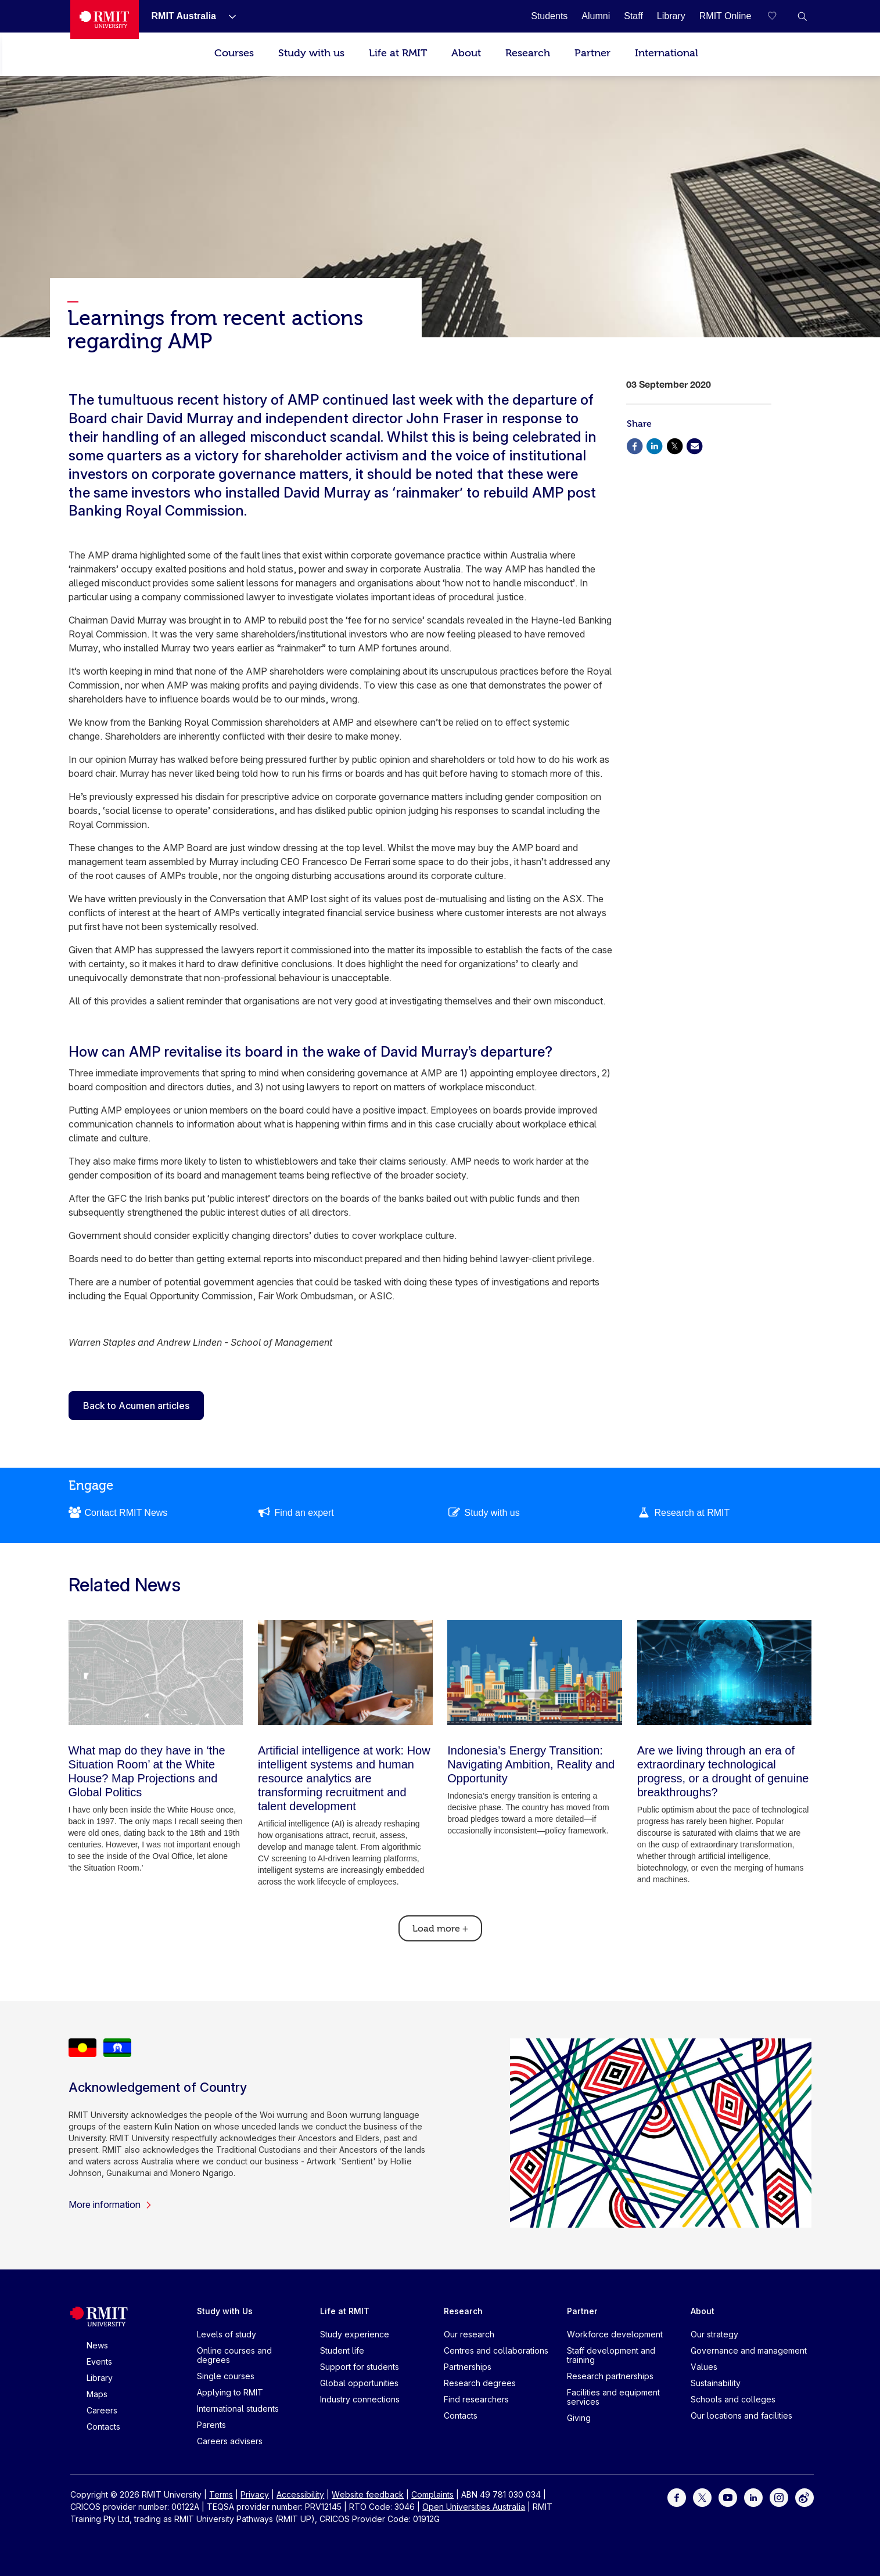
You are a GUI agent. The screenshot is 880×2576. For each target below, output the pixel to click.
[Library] (671, 16)
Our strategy (714, 2334)
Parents (211, 2425)
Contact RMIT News (126, 1513)
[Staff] (633, 16)
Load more (440, 1928)
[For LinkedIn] (753, 2497)
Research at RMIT (692, 1513)
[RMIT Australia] (183, 16)
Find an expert (304, 1513)
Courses (234, 53)
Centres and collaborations (496, 2350)
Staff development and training (611, 2355)
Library (100, 2378)
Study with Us (225, 2311)
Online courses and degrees (234, 2355)
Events (99, 2361)
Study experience (354, 2334)
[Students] (549, 16)
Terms (221, 2494)
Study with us (311, 53)
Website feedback (368, 2494)
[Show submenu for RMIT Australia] (228, 16)
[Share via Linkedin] (654, 445)
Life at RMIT (398, 53)
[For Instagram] (779, 2497)
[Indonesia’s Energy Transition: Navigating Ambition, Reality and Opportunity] (534, 1672)
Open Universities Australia (473, 2507)
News (97, 2345)
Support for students (359, 2367)
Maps (97, 2394)
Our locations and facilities (741, 2415)
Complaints (432, 2494)
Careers (102, 2410)
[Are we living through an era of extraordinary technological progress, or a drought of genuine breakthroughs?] (724, 1672)
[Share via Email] (694, 445)
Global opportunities (359, 2383)
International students (238, 2408)
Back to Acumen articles (136, 1405)
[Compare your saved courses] (779, 16)
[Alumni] (595, 16)
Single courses (225, 2376)
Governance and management (749, 2350)
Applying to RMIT (230, 2392)
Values (704, 2367)
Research (527, 53)
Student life (342, 2350)
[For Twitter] (702, 2497)
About (466, 53)
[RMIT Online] (725, 16)
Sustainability (716, 2383)
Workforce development (615, 2334)
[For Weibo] (804, 2497)
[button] (802, 16)
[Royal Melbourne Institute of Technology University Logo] (104, 19)
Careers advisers (230, 2441)
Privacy (254, 2494)
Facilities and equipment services (613, 2396)
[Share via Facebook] (635, 445)
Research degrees (480, 2383)
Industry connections (360, 2399)
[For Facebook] (676, 2497)
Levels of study (226, 2334)
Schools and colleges (733, 2399)
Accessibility (300, 2494)
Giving (579, 2418)
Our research (469, 2334)
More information (110, 2204)
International (666, 53)
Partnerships (467, 2367)
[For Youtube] (728, 2497)
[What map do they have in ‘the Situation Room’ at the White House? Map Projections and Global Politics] (156, 1672)
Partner (592, 53)
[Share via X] (674, 445)
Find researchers (476, 2399)
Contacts (103, 2426)
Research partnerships (610, 2376)
